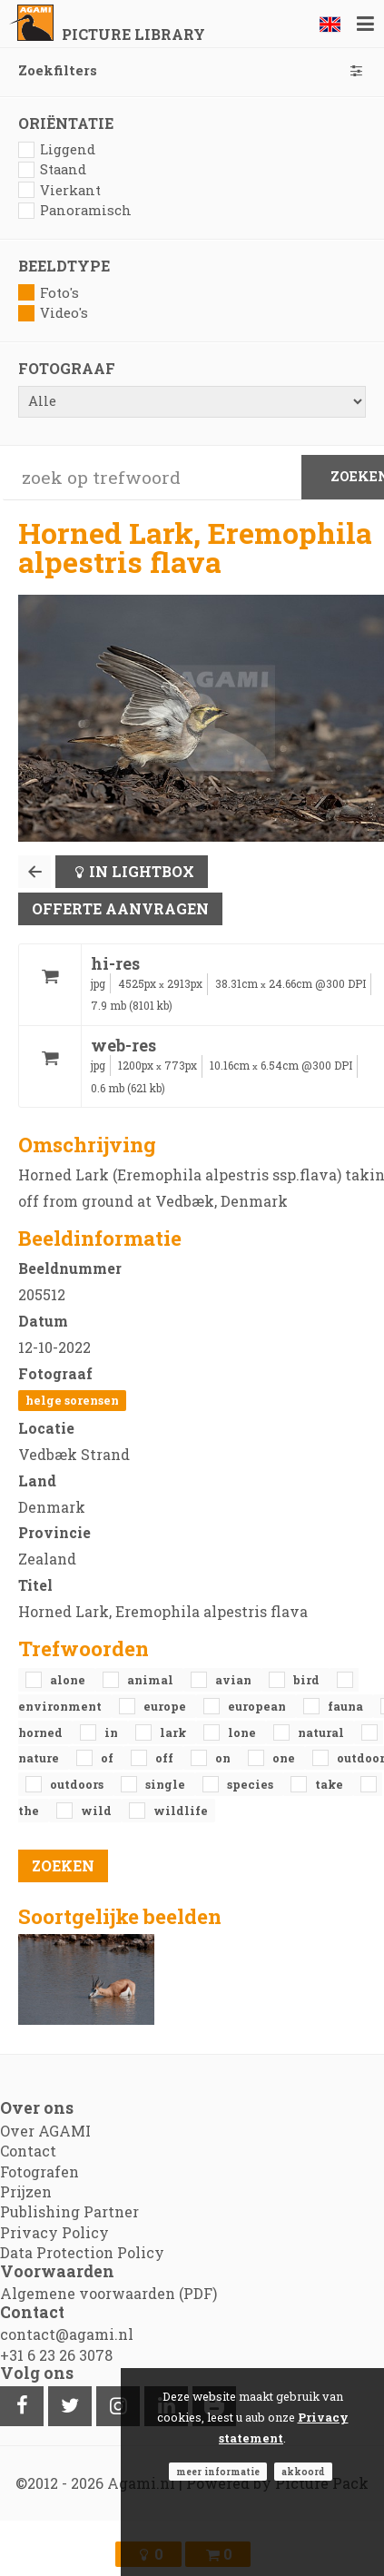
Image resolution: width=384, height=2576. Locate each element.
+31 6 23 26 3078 (56, 2354)
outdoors (78, 1784)
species (251, 1784)
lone (243, 1732)
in (112, 1732)
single (166, 1784)
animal (151, 1680)
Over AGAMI (45, 2130)
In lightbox (141, 871)
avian (234, 1680)
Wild (97, 1810)
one (285, 1758)
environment (61, 1706)
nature (40, 1758)
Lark (174, 1732)
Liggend (56, 149)
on (224, 1758)
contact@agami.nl (66, 2334)
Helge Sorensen (72, 1400)
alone (69, 1680)
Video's (53, 312)
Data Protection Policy (82, 2252)
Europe (166, 1706)
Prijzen (26, 2191)
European (258, 1706)
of (108, 1758)
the (30, 1810)
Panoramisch (75, 210)
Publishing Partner (69, 2211)
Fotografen (39, 2171)
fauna (347, 1706)
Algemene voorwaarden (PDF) (108, 2293)
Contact (28, 2150)
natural (322, 1732)
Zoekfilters (192, 70)
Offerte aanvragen (120, 908)
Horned (41, 1732)
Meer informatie (218, 2471)
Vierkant (59, 190)
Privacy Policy (54, 2232)
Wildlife (180, 1810)
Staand (52, 169)
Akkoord (303, 2471)
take (330, 1784)
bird (307, 1680)
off (165, 1758)
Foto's (48, 292)
